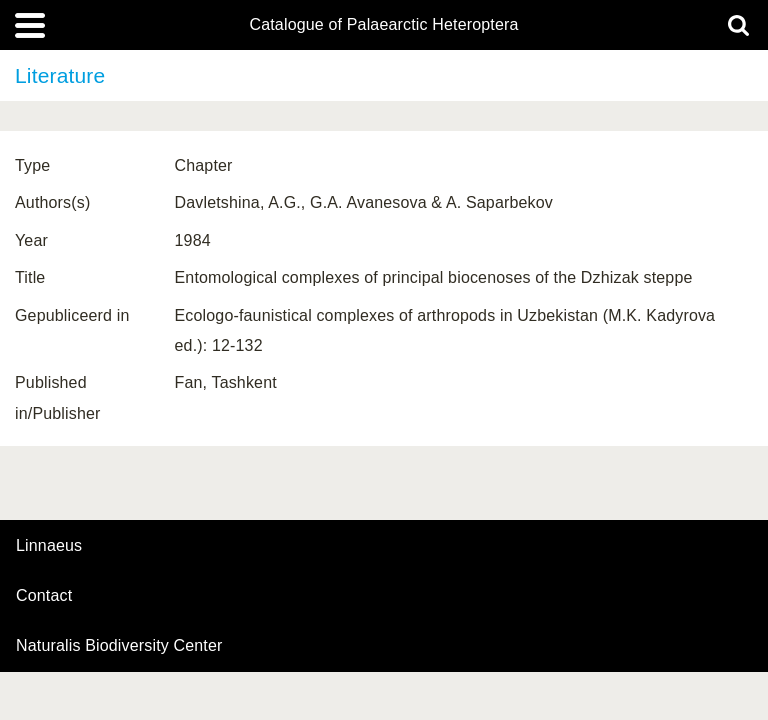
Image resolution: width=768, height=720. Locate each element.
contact (44, 595)
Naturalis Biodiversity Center (119, 646)
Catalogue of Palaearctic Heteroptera (383, 25)
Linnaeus (49, 546)
